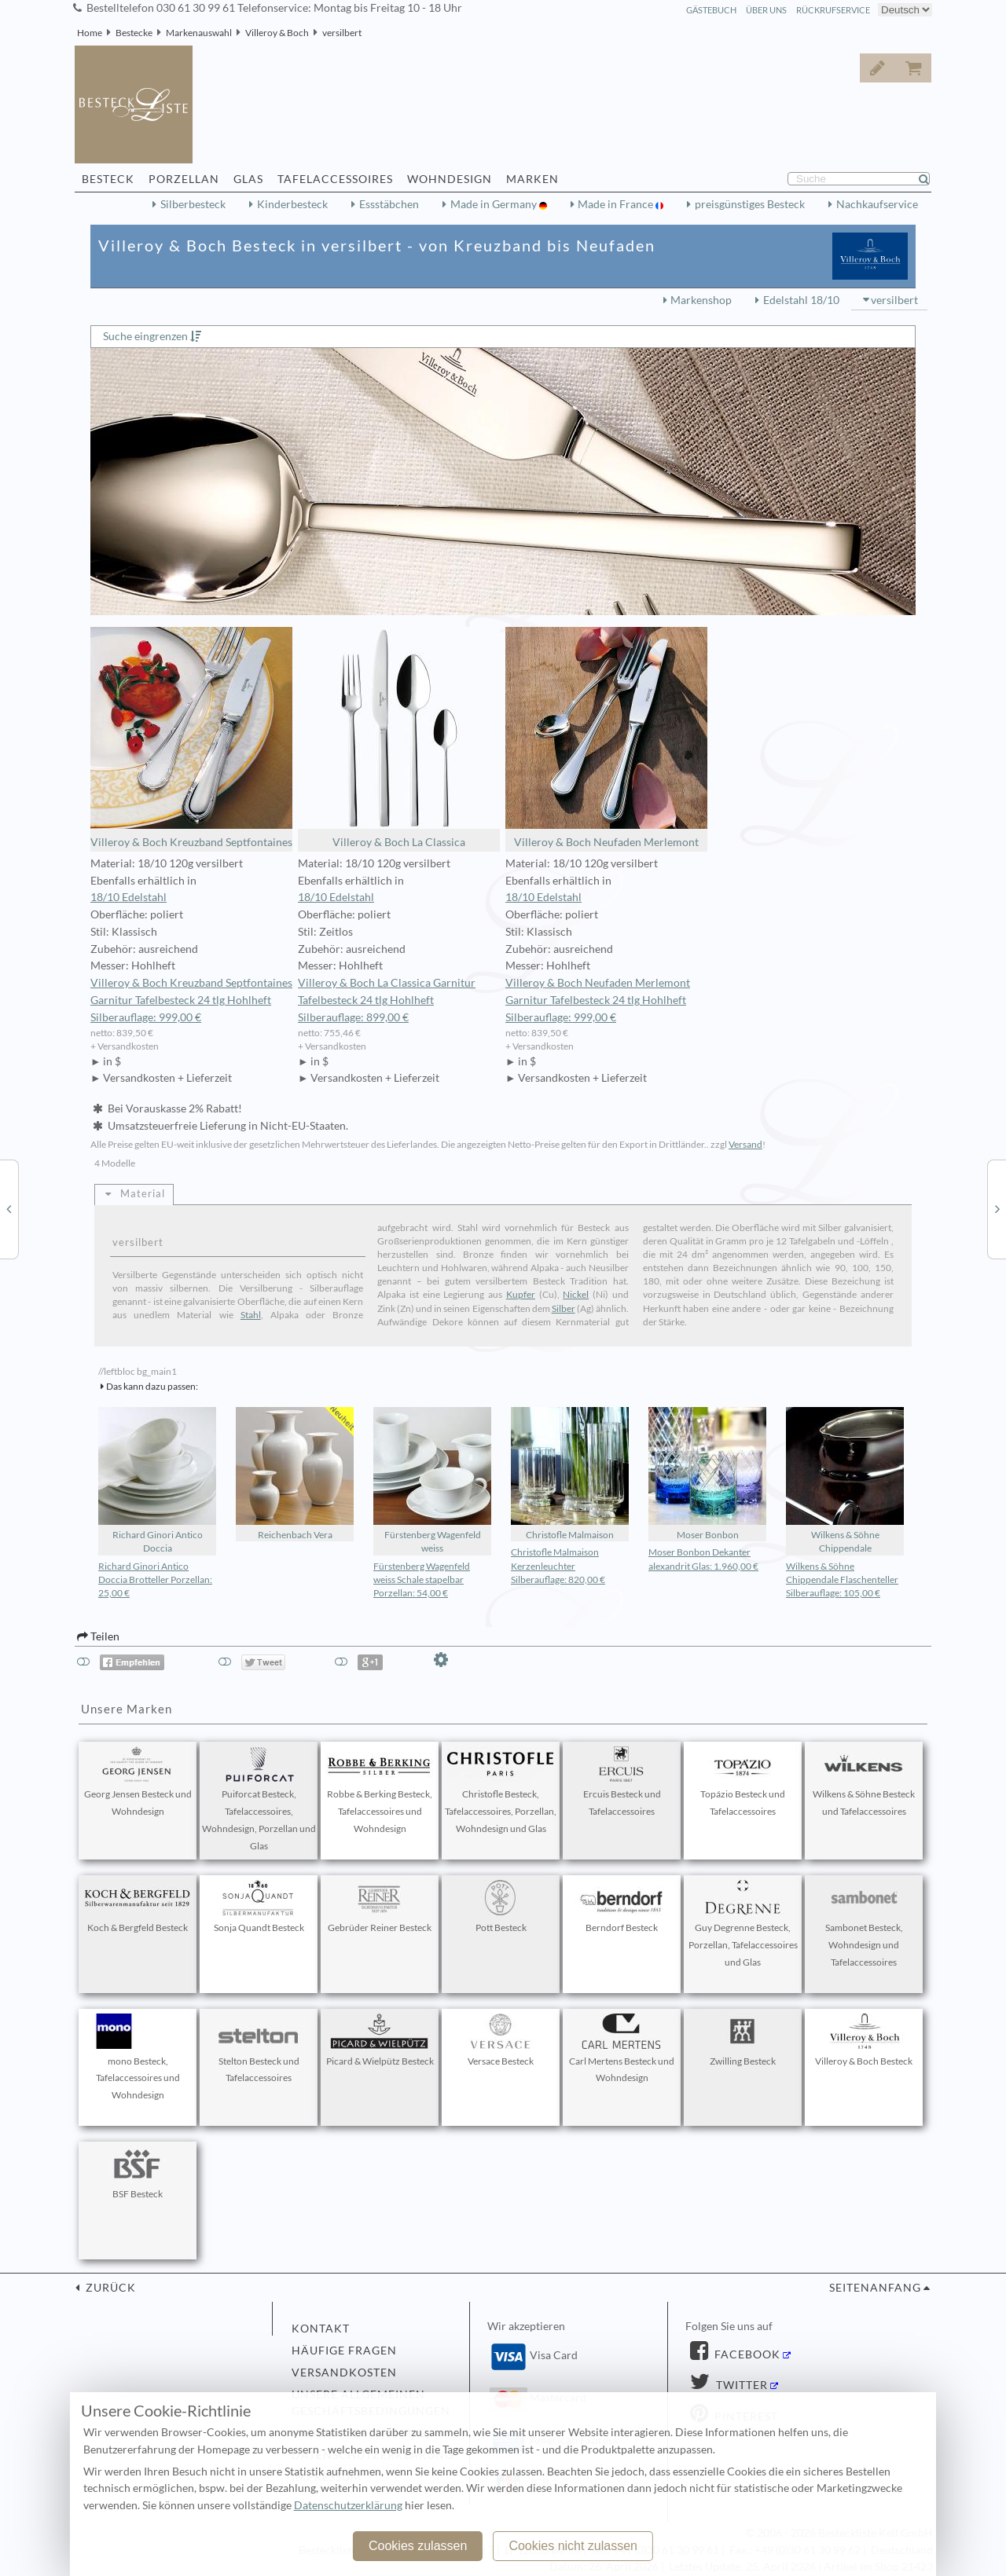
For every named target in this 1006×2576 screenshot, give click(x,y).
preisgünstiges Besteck (750, 204)
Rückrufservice (833, 10)
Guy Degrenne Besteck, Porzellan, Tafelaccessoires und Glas (743, 1924)
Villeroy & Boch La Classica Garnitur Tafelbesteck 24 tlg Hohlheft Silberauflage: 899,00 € (386, 1000)
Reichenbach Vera (295, 1474)
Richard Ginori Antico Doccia (157, 1480)
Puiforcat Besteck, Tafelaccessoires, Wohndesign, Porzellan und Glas (259, 1798)
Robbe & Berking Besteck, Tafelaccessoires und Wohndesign (379, 1790)
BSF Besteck (137, 2173)
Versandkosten (344, 2372)
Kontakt (321, 2328)
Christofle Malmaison (570, 1474)
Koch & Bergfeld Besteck (137, 1906)
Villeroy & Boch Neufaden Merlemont (606, 737)
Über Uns (766, 10)
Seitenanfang (875, 2287)
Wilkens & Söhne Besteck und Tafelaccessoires (863, 1781)
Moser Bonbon (707, 1474)
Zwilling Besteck (742, 2040)
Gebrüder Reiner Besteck (379, 1906)
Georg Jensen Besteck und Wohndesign (138, 1781)
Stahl (250, 1315)
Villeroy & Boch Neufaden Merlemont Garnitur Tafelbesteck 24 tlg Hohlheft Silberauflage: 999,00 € (597, 1000)
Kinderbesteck (292, 204)
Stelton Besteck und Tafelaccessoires (258, 2049)
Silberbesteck (193, 204)
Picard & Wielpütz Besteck (380, 2040)
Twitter (740, 2385)
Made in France (616, 204)
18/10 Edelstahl (128, 897)
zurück (109, 2287)
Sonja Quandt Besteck (258, 1906)
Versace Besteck (500, 2040)
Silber (563, 1308)
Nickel (576, 1294)
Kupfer (520, 1294)
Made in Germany (494, 204)
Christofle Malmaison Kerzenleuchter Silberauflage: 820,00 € (558, 1565)
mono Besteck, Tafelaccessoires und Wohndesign (137, 2057)
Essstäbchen (389, 204)
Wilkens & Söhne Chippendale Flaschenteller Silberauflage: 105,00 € (842, 1579)
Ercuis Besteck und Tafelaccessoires (621, 1781)
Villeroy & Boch (277, 32)
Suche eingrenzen (145, 336)
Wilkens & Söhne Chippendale (845, 1480)
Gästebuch (711, 10)
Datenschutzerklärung (348, 2505)
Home (89, 32)
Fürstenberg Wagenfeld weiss (432, 1480)
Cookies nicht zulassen (573, 2545)
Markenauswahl (199, 32)
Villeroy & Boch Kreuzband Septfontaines (191, 737)
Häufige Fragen (344, 2350)
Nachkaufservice (877, 204)
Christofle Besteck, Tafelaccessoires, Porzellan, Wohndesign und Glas (500, 1790)
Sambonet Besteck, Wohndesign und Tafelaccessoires (863, 1924)
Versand (745, 1144)
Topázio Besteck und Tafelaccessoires (742, 1781)
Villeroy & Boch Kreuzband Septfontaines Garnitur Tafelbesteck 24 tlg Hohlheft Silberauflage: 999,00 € (191, 1000)
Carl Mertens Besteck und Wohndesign (621, 2049)
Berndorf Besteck (621, 1906)
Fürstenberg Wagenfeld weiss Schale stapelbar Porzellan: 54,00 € (421, 1579)
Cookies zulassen (418, 2545)
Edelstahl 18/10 (801, 300)
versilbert (342, 32)
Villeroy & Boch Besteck (863, 2040)
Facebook (745, 2354)
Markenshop (701, 300)
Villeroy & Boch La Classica (399, 737)
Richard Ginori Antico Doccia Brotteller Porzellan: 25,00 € (155, 1579)
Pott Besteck (500, 1906)
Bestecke (134, 32)
